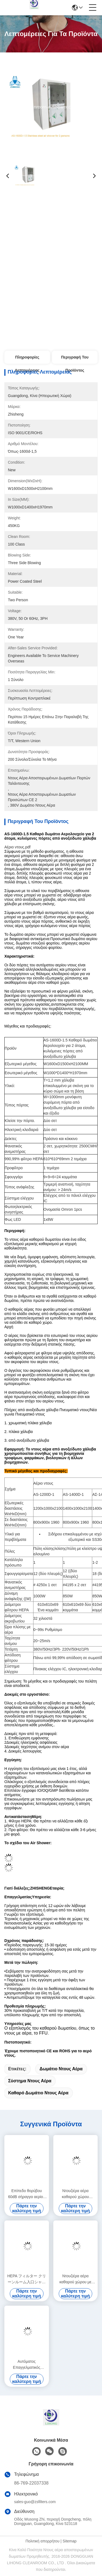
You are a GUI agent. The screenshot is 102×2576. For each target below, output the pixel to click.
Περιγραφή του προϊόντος (74, 359)
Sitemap (69, 2541)
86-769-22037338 (31, 2483)
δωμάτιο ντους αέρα (60, 2068)
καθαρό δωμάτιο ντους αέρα (38, 2093)
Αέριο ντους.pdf (17, 847)
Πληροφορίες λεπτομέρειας (27, 359)
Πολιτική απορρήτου (43, 2541)
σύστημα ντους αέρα (29, 2080)
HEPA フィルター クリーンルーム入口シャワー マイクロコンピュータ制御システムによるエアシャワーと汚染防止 (26, 2279)
